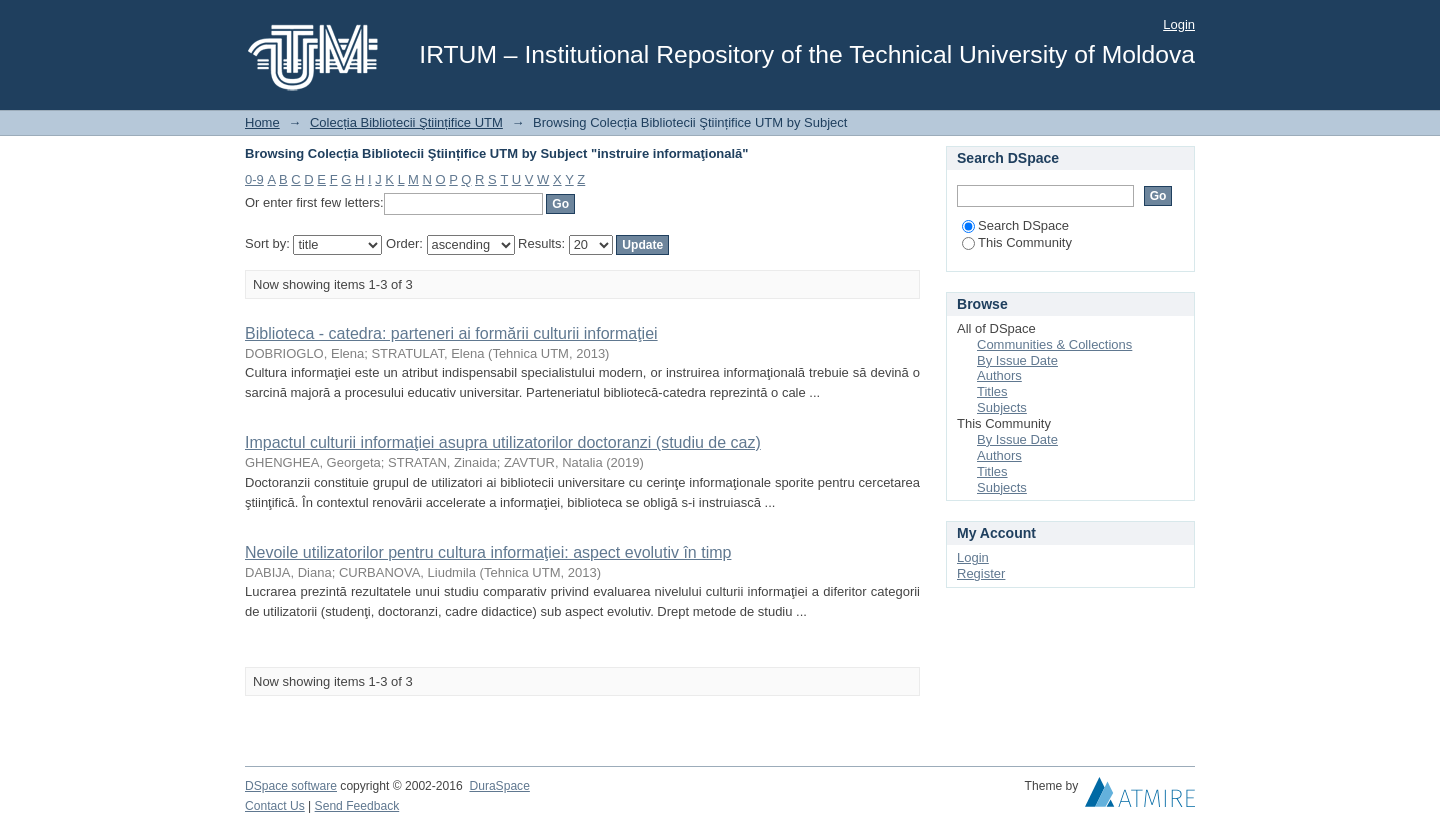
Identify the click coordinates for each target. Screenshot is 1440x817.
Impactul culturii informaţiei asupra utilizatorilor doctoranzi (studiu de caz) (503, 442)
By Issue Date (1017, 360)
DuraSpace (499, 786)
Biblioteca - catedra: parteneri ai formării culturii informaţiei (451, 333)
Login (1179, 24)
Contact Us (275, 806)
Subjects (1002, 407)
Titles (992, 391)
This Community (1017, 242)
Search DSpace (1015, 225)
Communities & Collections (1054, 344)
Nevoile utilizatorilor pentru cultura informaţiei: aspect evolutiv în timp (488, 552)
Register (981, 573)
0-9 (254, 179)
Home (262, 122)
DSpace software (291, 786)
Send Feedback (357, 806)
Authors (999, 375)
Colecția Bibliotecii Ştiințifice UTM (406, 122)
